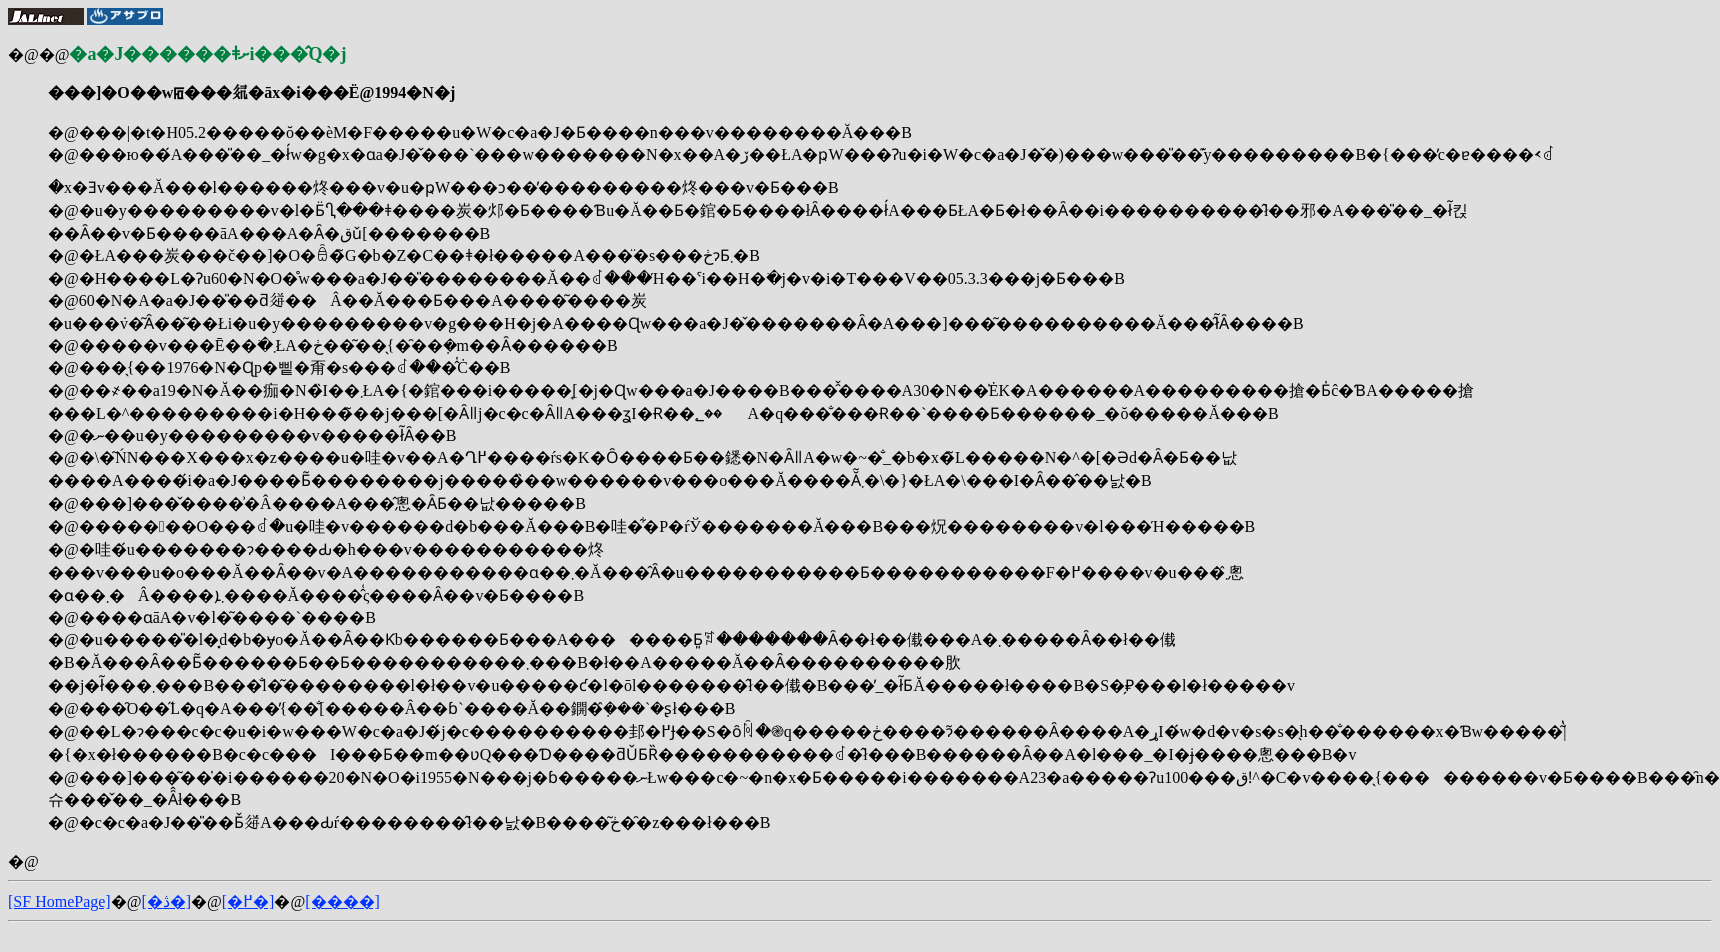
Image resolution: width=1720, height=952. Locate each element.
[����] (342, 901)
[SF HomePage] (59, 901)
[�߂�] (248, 901)
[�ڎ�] (166, 901)
